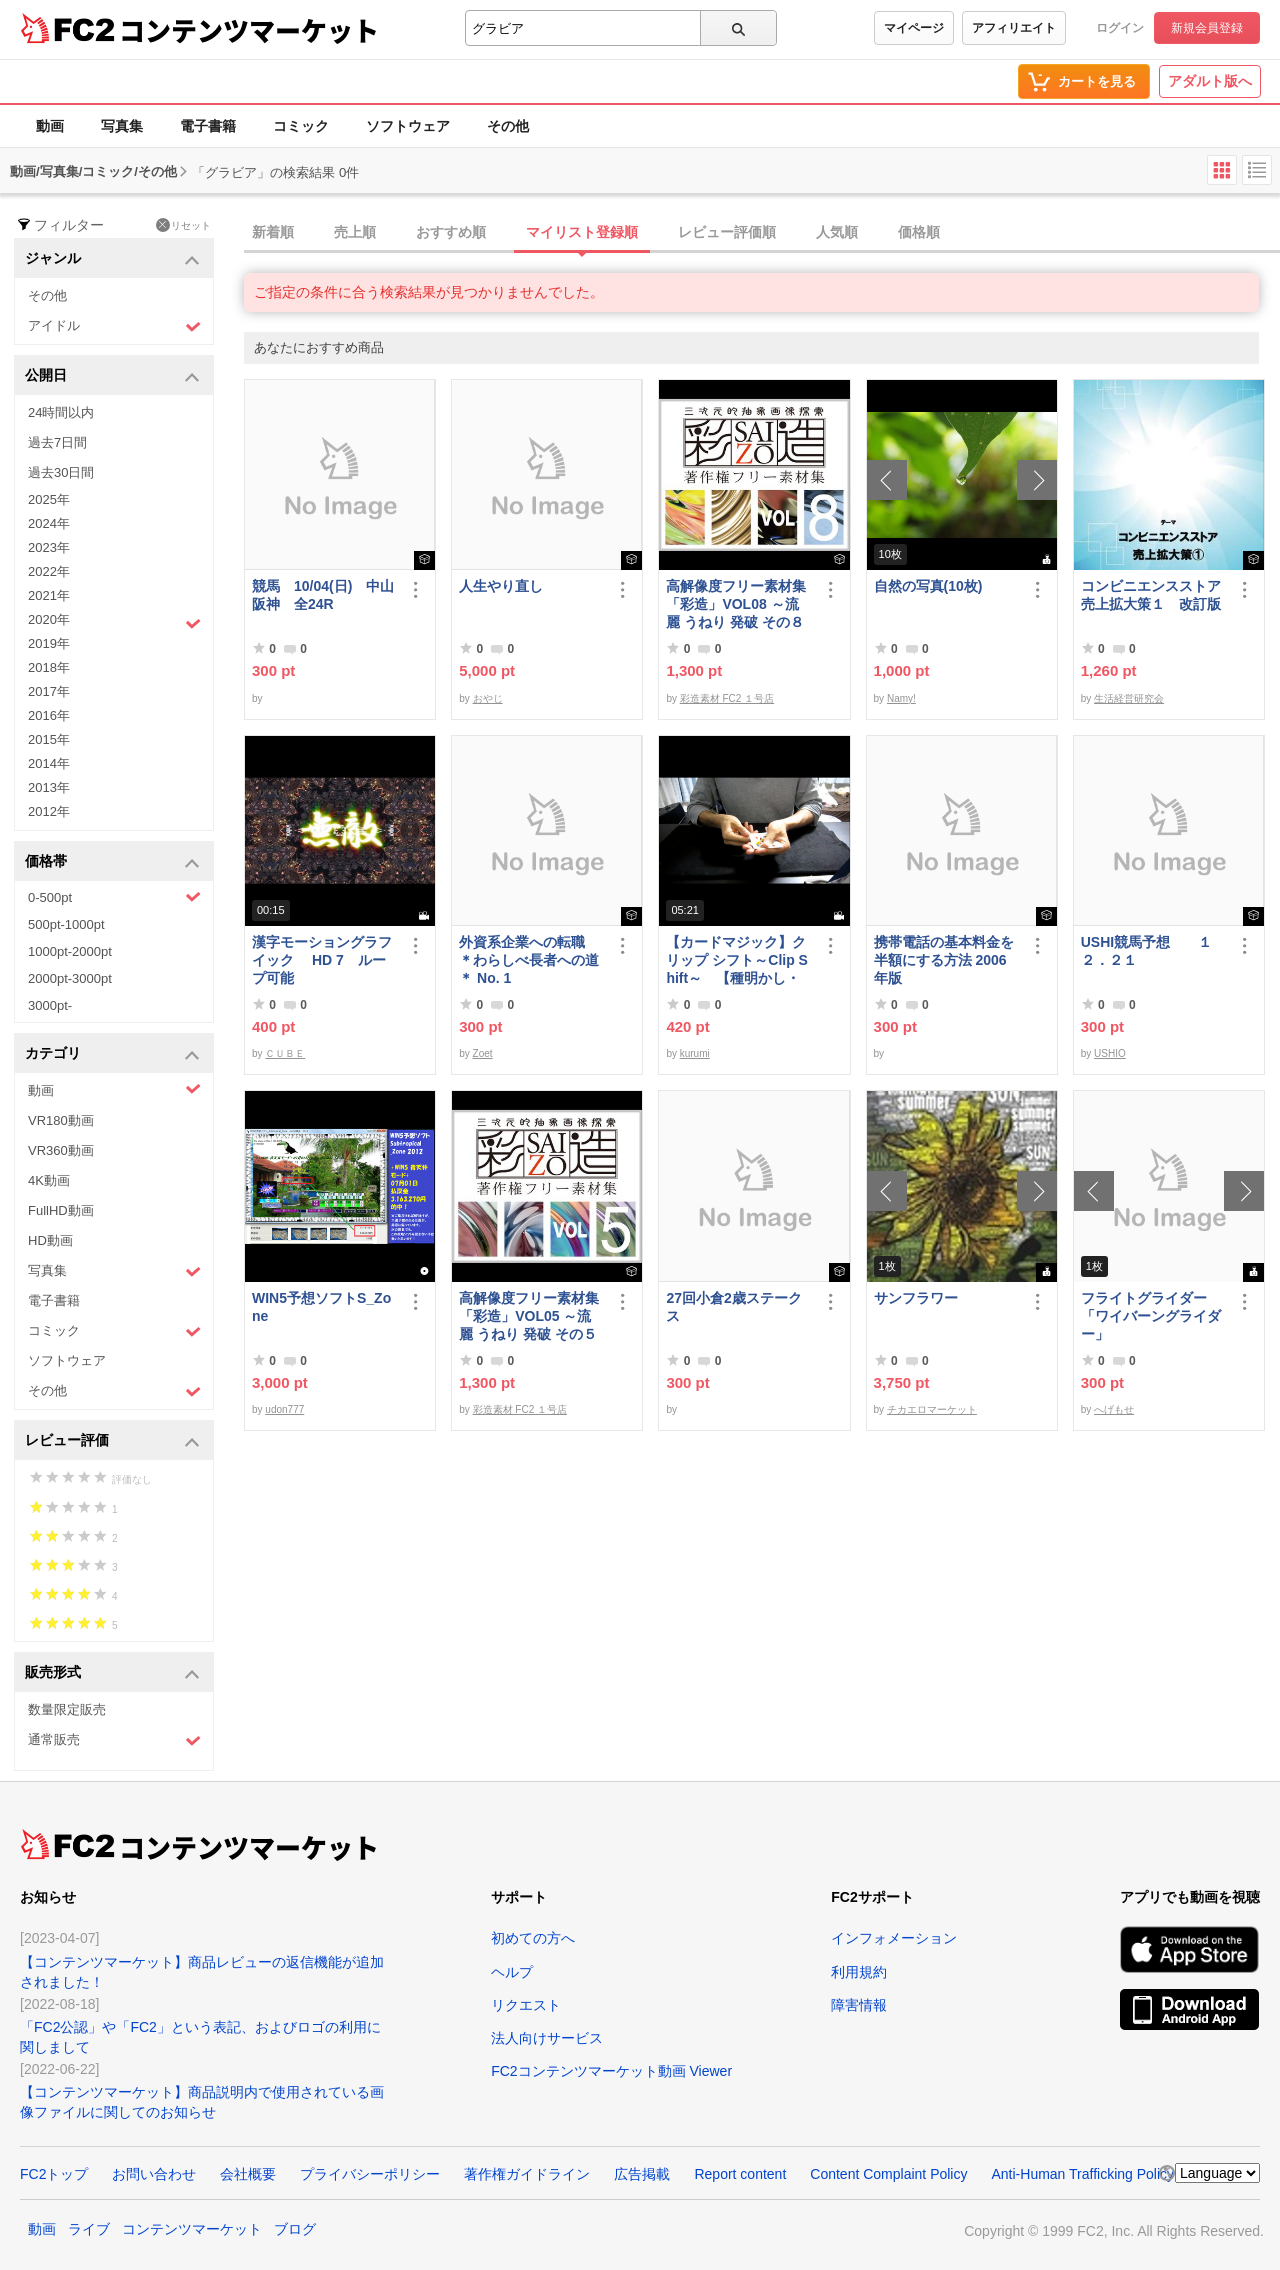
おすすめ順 (451, 232)
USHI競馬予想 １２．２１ (1146, 951)
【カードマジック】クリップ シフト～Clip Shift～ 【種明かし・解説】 (737, 960)
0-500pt (114, 897)
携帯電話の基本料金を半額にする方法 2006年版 (944, 960)
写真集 (122, 126)
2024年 (49, 523)
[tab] (762, 233)
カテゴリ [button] (112, 1054)
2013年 (49, 787)
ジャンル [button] (112, 259)
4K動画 (49, 1180)
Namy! (901, 698)
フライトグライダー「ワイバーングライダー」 (1151, 1316)
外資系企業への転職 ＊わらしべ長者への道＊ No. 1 (529, 960)
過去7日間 (57, 442)
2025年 (49, 499)
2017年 (49, 691)
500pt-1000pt (66, 924)
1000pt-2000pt (70, 951)
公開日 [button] (112, 376)
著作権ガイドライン (527, 2174)
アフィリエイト (1014, 28)
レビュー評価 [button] (112, 1441)
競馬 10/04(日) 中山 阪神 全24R (325, 595)
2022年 (49, 571)
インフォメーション (894, 1938)
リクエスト (526, 2005)
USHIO (1110, 1053)
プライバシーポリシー (370, 2174)
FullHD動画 (61, 1210)
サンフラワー (916, 1298)
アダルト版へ (1210, 81)
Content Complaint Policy (888, 2174)
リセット (183, 225)
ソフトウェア (408, 126)
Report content (740, 2174)
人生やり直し (501, 586)
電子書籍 (208, 126)
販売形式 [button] (112, 1673)
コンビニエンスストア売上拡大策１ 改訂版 (1151, 595)
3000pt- (50, 1005)
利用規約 (859, 1972)
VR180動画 (61, 1120)
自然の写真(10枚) (928, 586)
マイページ (914, 28)
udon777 (284, 1409)
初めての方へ (533, 1938)
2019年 (49, 643)
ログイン (1120, 28)
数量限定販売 (67, 1709)
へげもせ (1114, 1409)
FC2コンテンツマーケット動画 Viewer (611, 2071)
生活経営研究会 (1129, 698)
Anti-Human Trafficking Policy (1082, 2174)
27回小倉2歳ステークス (733, 1307)
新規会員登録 (1207, 28)
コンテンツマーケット (249, 30)
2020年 (114, 622)
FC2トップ (54, 2174)
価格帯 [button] (112, 862)
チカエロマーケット (932, 1409)
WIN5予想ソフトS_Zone (321, 1307)
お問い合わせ (154, 2174)
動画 (50, 126)
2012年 (49, 811)
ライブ (89, 2229)
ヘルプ (512, 1972)
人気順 (837, 232)
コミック (301, 126)
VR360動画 (61, 1150)
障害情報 (859, 2005)
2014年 (49, 763)
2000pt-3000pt (70, 978)
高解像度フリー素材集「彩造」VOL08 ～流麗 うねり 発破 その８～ (736, 604)
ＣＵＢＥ (285, 1053)
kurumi (695, 1053)
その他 (508, 126)
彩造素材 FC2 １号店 (727, 698)
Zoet (483, 1053)
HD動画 (50, 1240)
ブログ (295, 2229)
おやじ (488, 698)
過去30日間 (61, 472)
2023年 (49, 547)
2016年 (49, 715)
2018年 (49, 667)
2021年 (49, 595)
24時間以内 (61, 412)
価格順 (919, 232)
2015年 (49, 739)
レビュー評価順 (727, 232)
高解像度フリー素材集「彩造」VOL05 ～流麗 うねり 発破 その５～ (529, 1316)
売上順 (355, 232)
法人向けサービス (547, 2038)
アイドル (114, 326)
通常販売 (114, 1740)
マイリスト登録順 (582, 232)
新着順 (273, 232)
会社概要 (248, 2174)
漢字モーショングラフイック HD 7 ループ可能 (322, 960)
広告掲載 (642, 2174)
